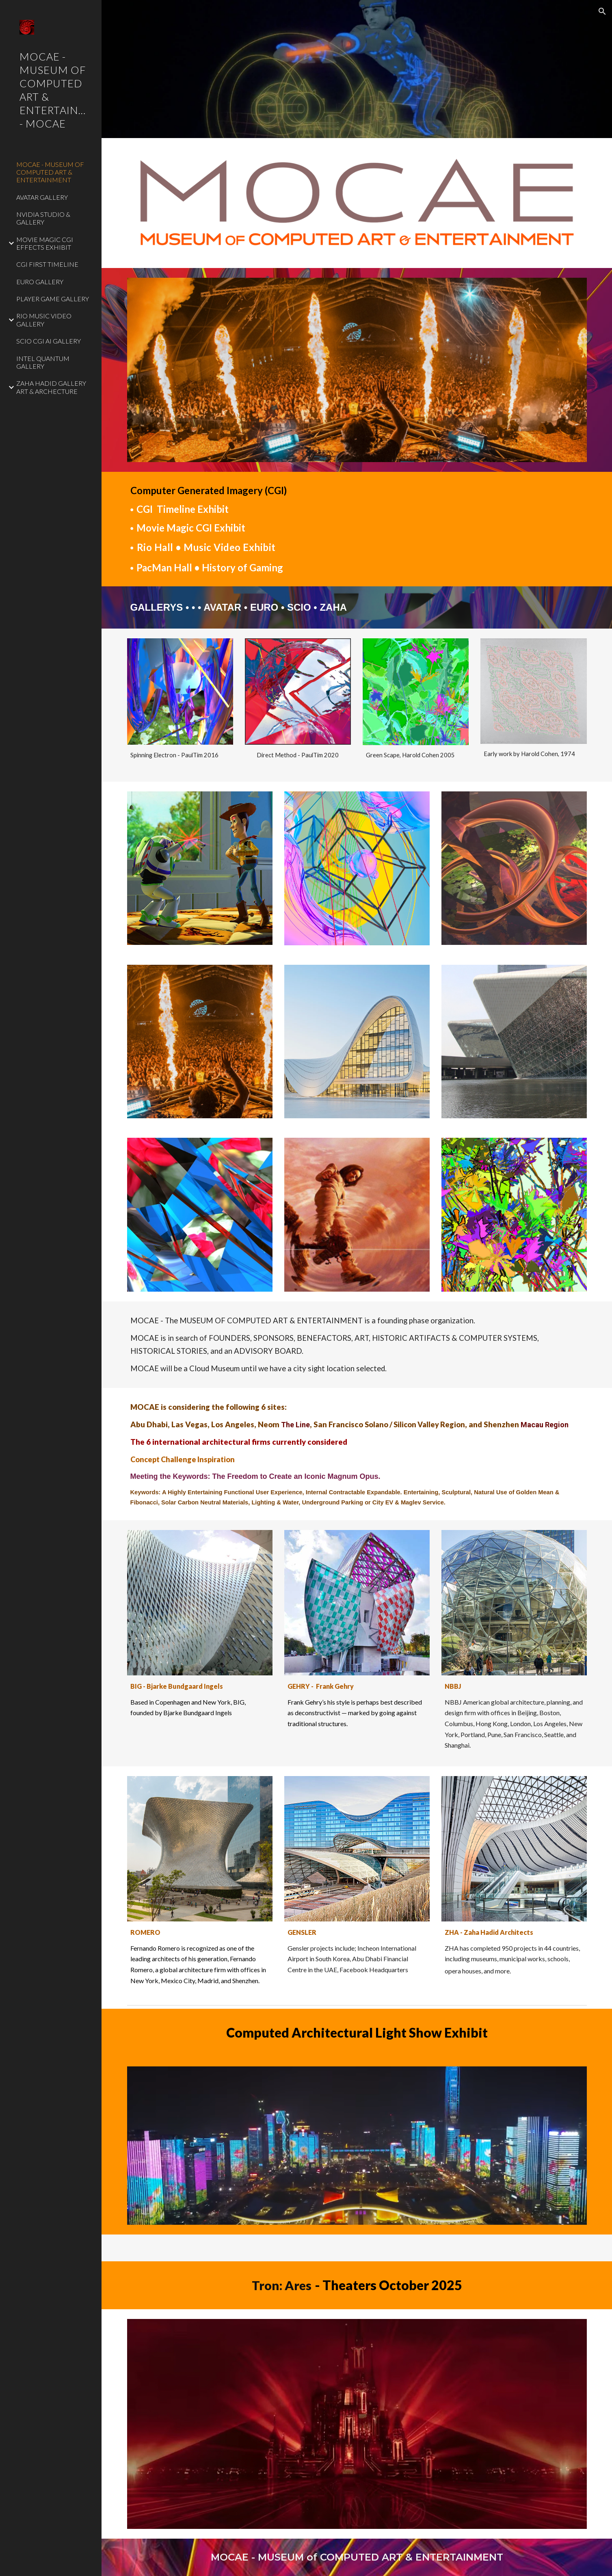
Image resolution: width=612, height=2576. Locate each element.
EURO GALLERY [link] (39, 281)
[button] (602, 11)
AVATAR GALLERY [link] (42, 197)
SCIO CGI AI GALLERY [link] (48, 341)
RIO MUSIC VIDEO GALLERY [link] (43, 319)
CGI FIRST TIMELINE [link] (47, 264)
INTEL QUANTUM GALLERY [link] (42, 362)
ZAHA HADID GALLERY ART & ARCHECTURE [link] (51, 387)
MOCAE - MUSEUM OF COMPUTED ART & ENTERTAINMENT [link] (50, 172)
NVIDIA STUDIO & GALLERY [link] (43, 218)
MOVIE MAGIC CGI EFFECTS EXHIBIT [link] (44, 243)
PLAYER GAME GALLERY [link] (52, 299)
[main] (357, 529)
